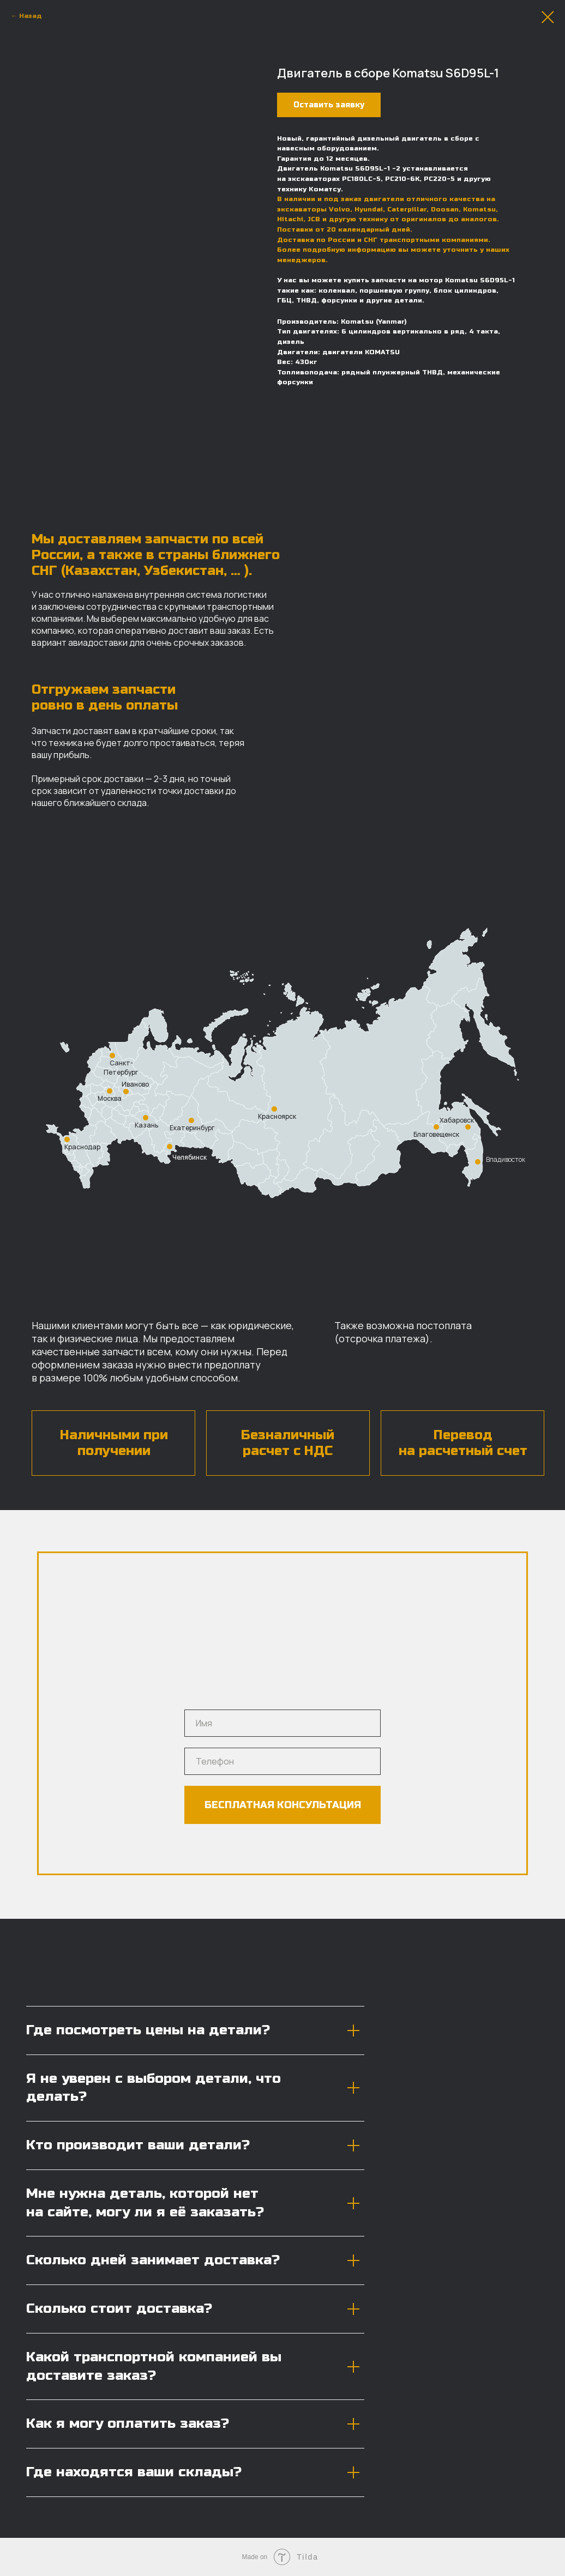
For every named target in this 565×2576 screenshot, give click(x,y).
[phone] (282, 1761)
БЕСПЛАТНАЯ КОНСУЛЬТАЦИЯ (283, 1805)
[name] (282, 1723)
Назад (30, 16)
